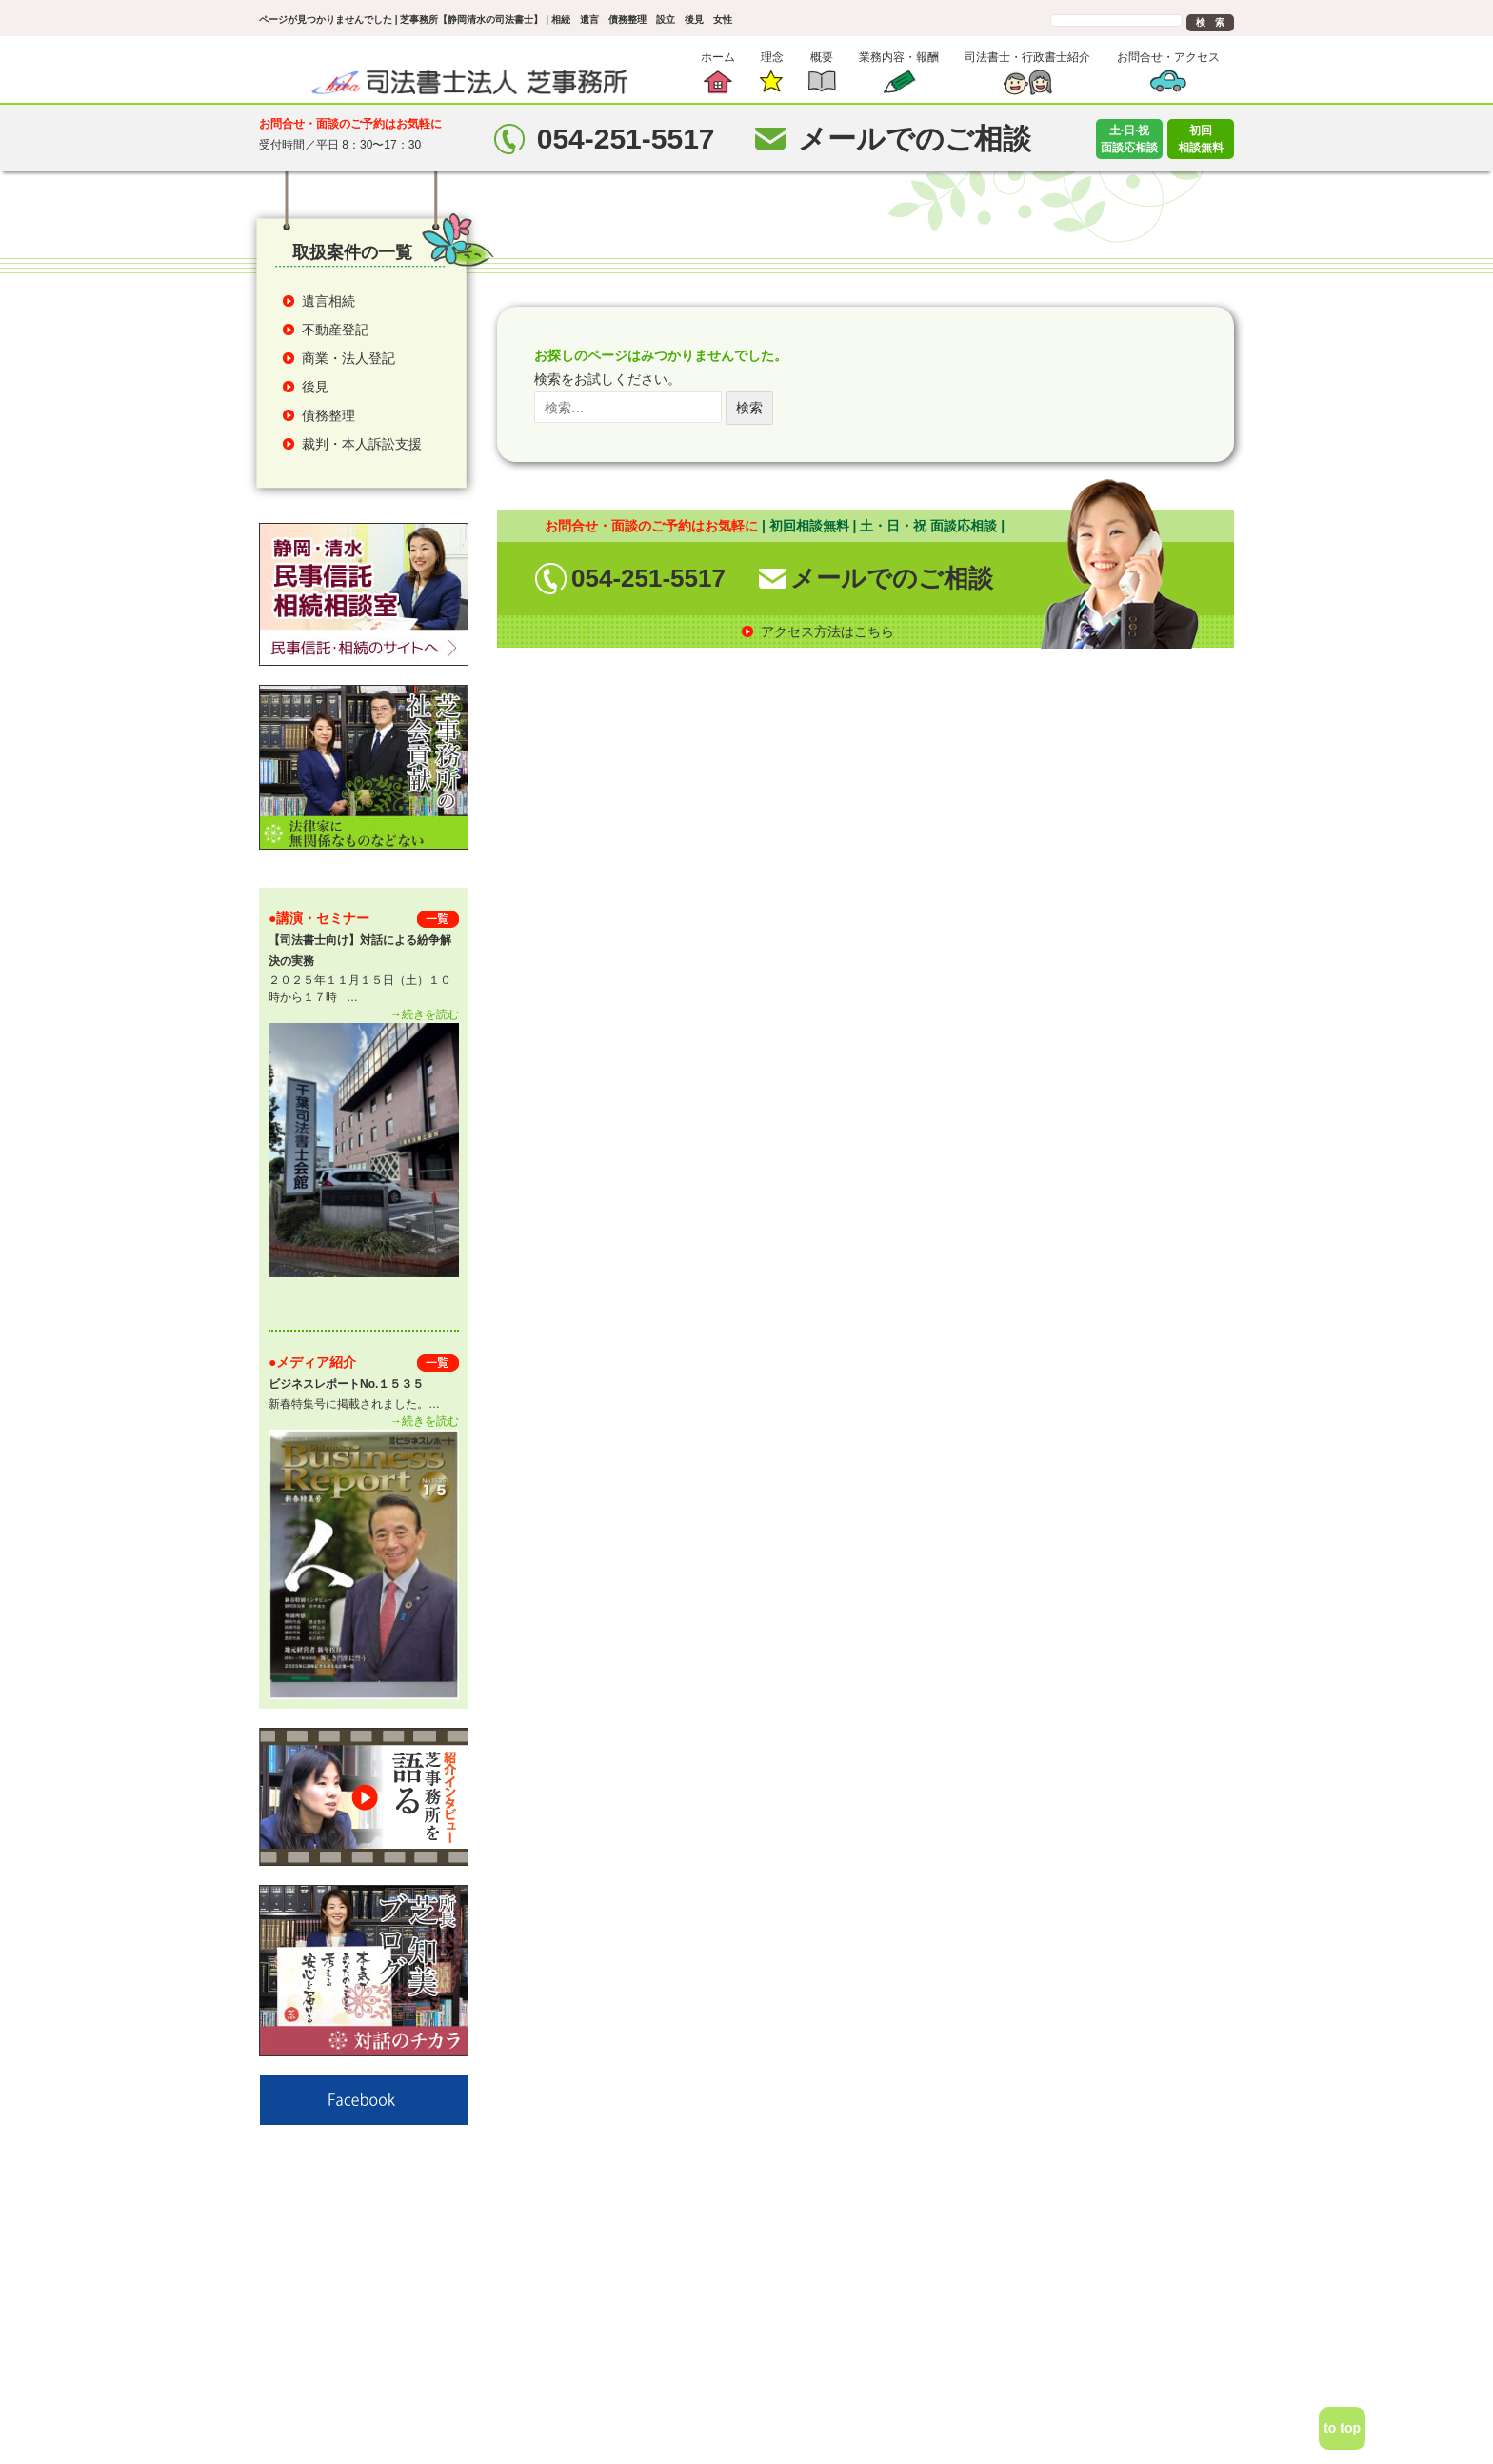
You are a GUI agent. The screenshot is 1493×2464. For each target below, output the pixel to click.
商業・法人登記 (348, 358)
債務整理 (328, 415)
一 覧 (438, 919)
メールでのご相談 (891, 578)
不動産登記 (335, 329)
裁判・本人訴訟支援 (362, 443)
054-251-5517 (648, 578)
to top (1342, 2427)
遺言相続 (328, 301)
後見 (315, 386)
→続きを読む (424, 1014)
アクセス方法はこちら (827, 631)
